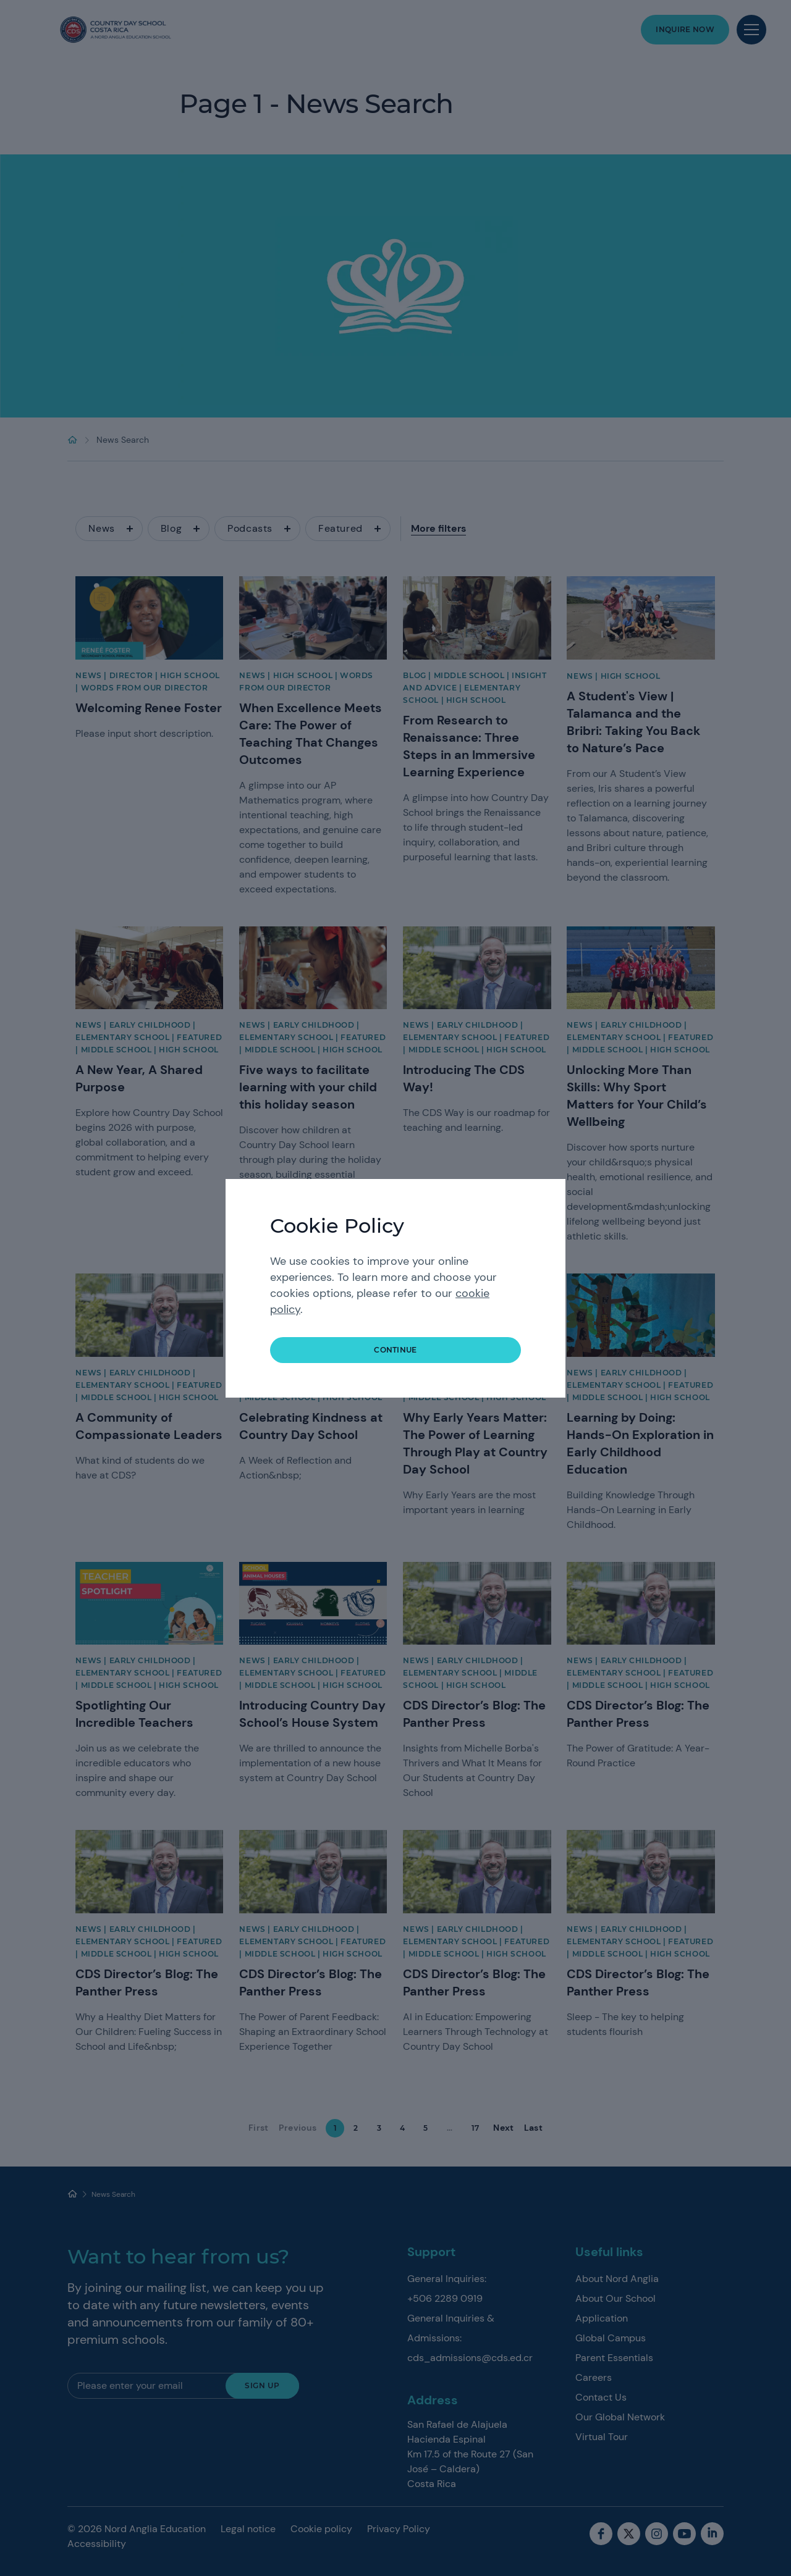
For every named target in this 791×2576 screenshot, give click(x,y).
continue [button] (395, 1349)
